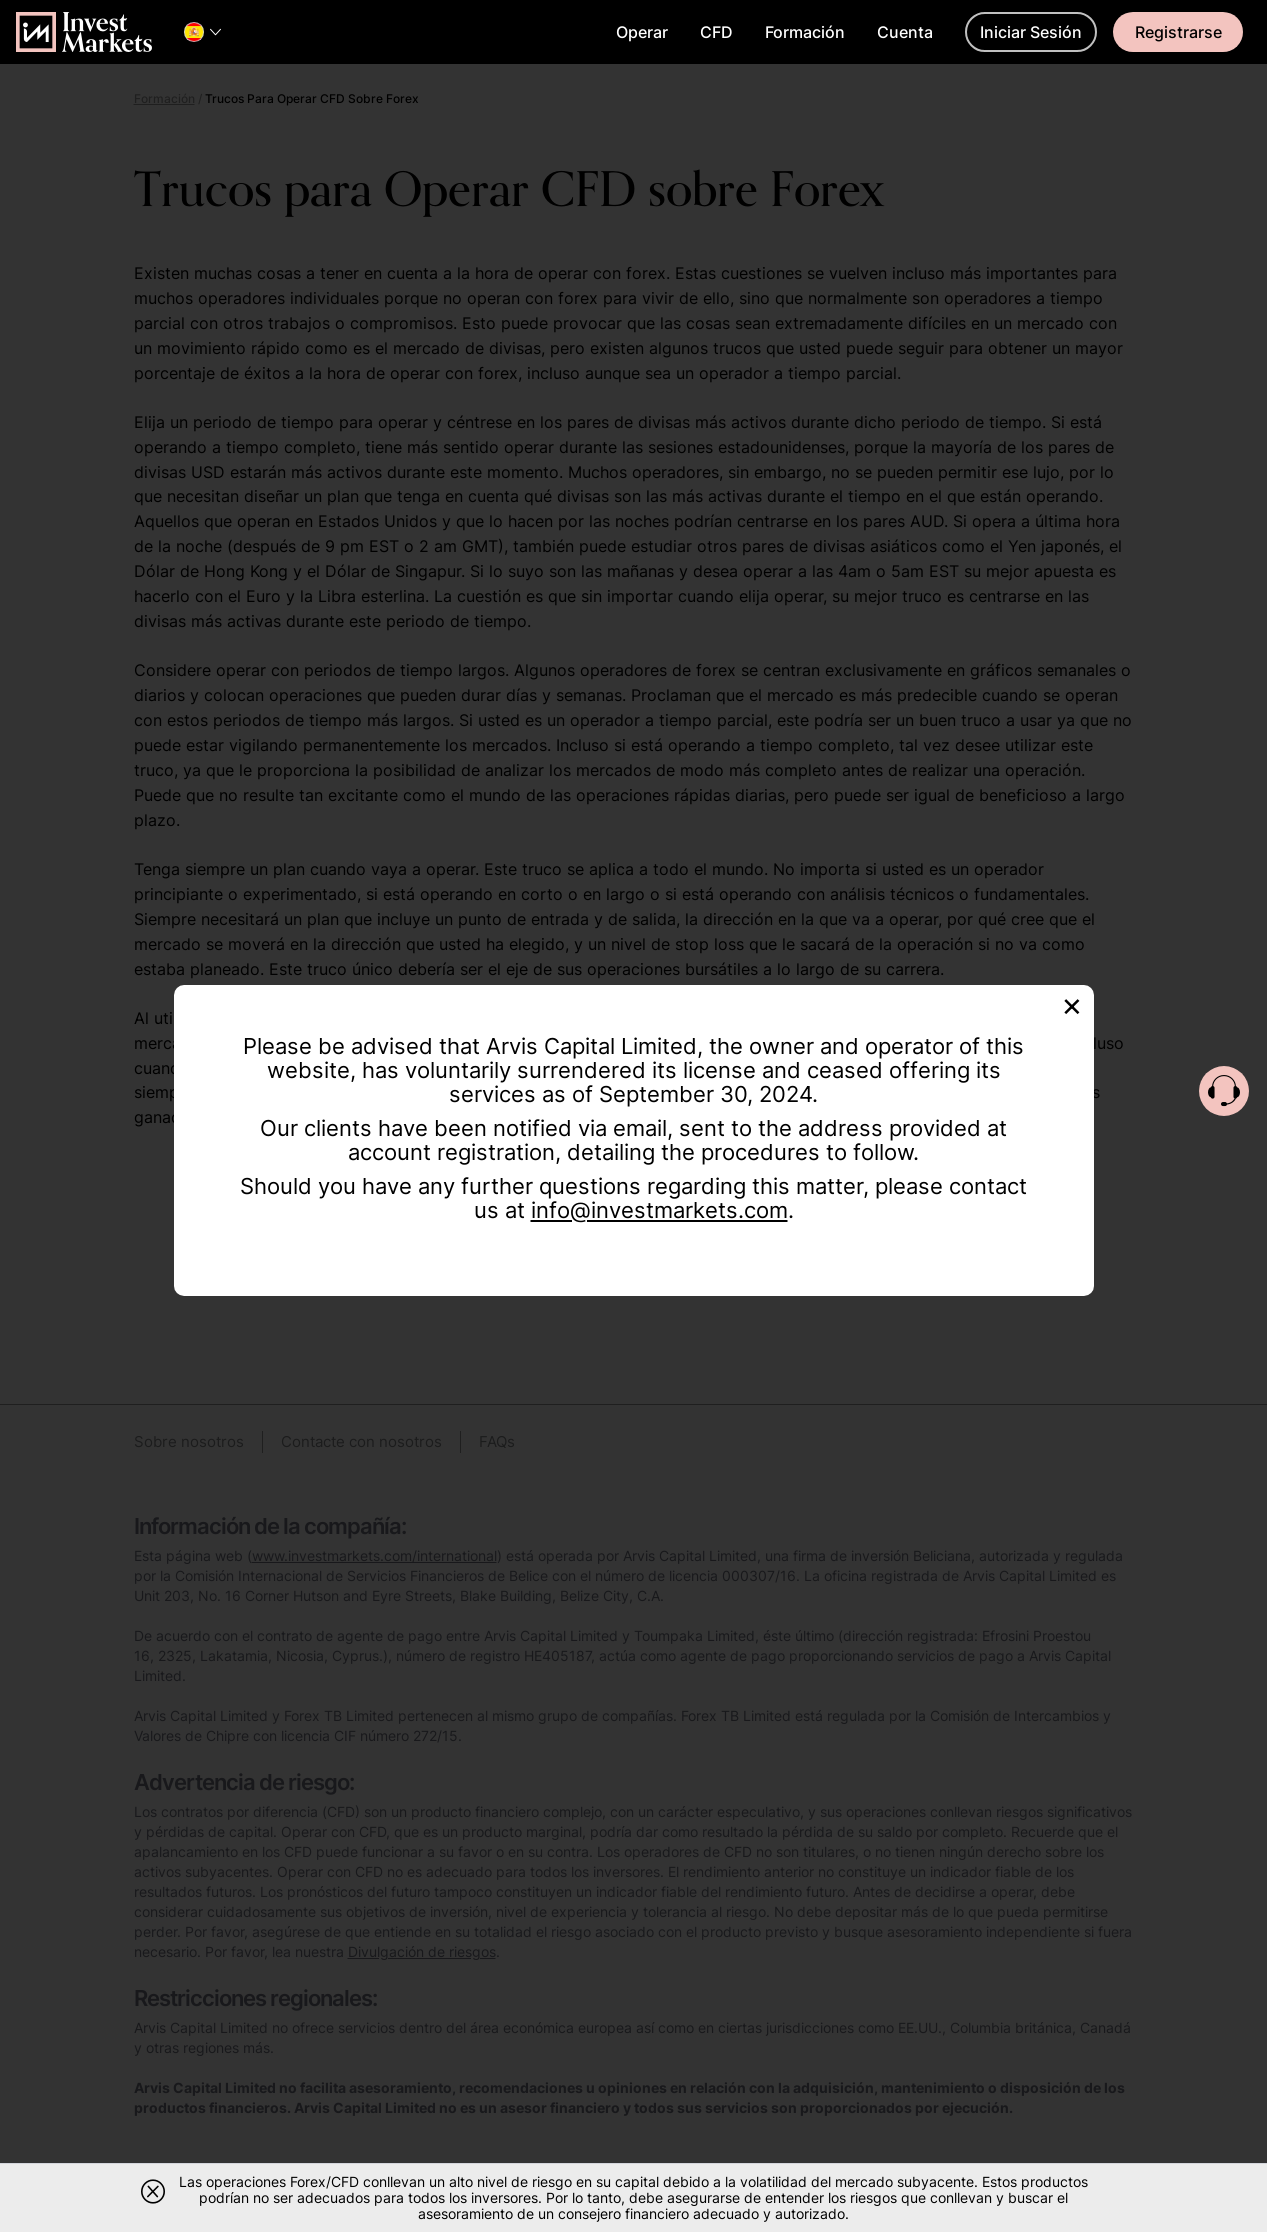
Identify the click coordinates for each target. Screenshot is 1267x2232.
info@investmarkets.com (659, 1210)
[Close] (1072, 1004)
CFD (716, 32)
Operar (642, 32)
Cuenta (905, 32)
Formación (805, 32)
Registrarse (1178, 32)
